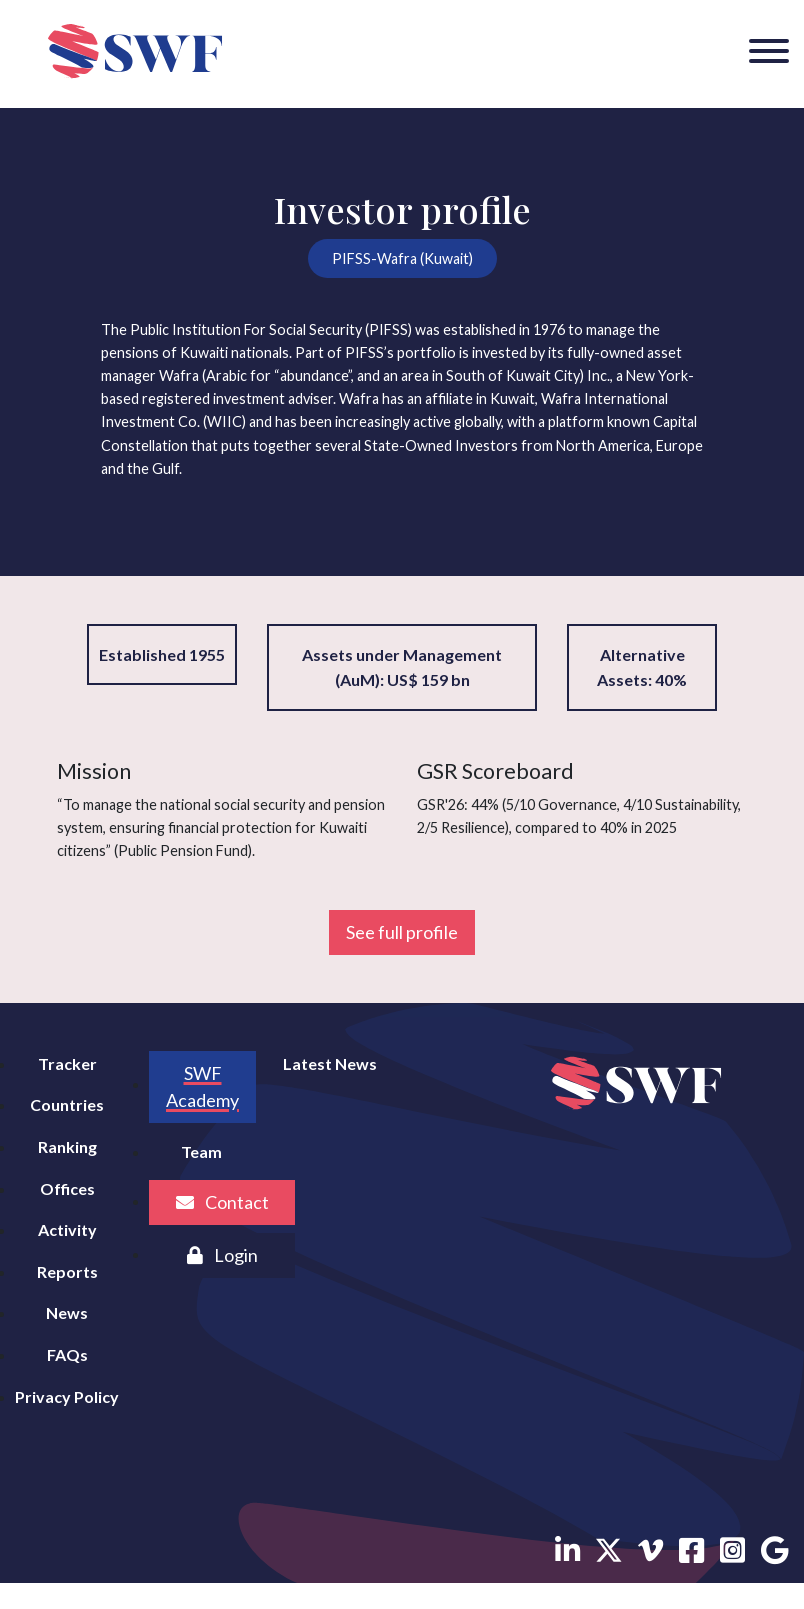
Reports (67, 1271)
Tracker (67, 1063)
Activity (67, 1229)
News (67, 1312)
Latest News (330, 1063)
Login (222, 1255)
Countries (67, 1104)
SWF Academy (202, 1086)
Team (201, 1151)
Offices (67, 1188)
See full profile (402, 932)
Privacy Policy (67, 1396)
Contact (222, 1202)
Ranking (67, 1146)
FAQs (67, 1354)
